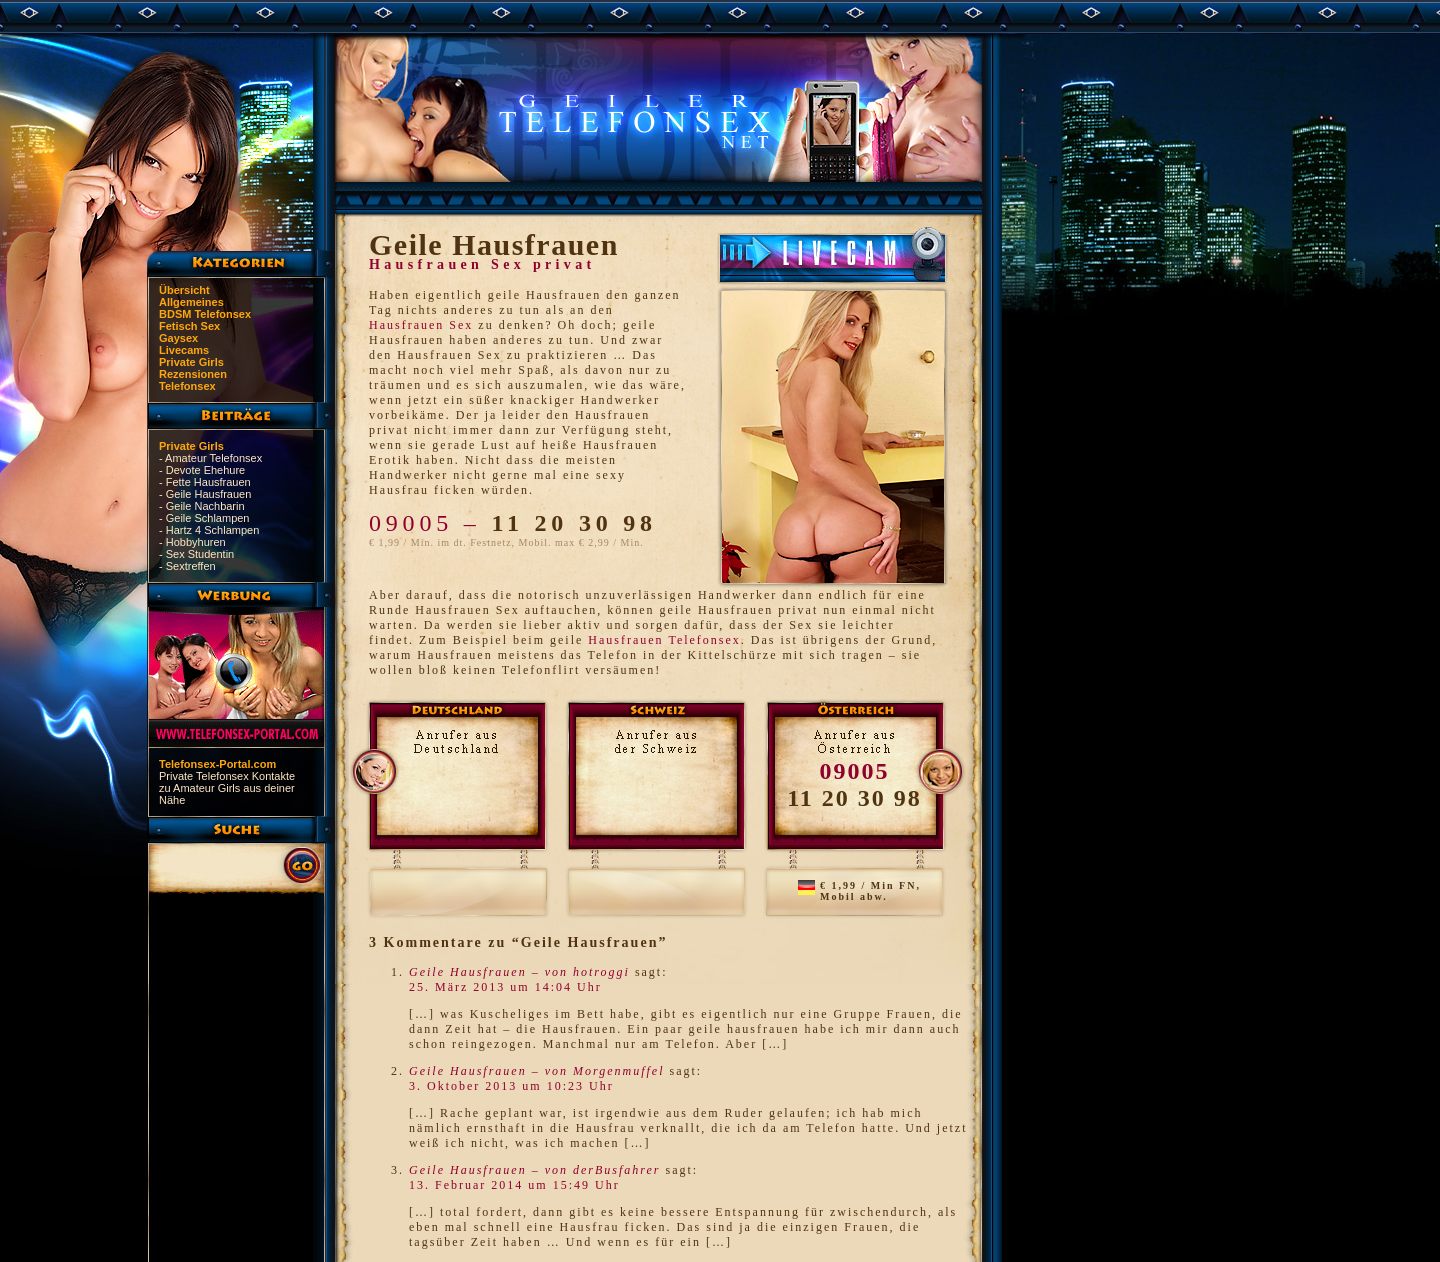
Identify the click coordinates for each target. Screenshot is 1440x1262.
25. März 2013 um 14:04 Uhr (505, 987)
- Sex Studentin (196, 554)
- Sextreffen (187, 566)
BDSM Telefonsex (205, 314)
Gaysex (178, 338)
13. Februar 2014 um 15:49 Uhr (514, 1185)
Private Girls (191, 362)
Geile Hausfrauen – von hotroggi (519, 972)
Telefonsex (187, 386)
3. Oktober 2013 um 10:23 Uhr (511, 1086)
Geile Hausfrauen (494, 244)
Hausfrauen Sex (421, 325)
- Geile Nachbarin (202, 506)
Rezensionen (193, 374)
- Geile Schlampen (204, 518)
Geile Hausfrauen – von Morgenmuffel (537, 1071)
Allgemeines (191, 302)
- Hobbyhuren (192, 542)
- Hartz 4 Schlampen (209, 530)
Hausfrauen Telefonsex (664, 640)
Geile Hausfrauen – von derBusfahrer (535, 1170)
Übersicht (184, 290)
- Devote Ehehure (202, 470)
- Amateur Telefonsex (210, 458)
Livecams (184, 350)
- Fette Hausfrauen (205, 482)
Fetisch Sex (189, 326)
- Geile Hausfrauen (205, 494)
